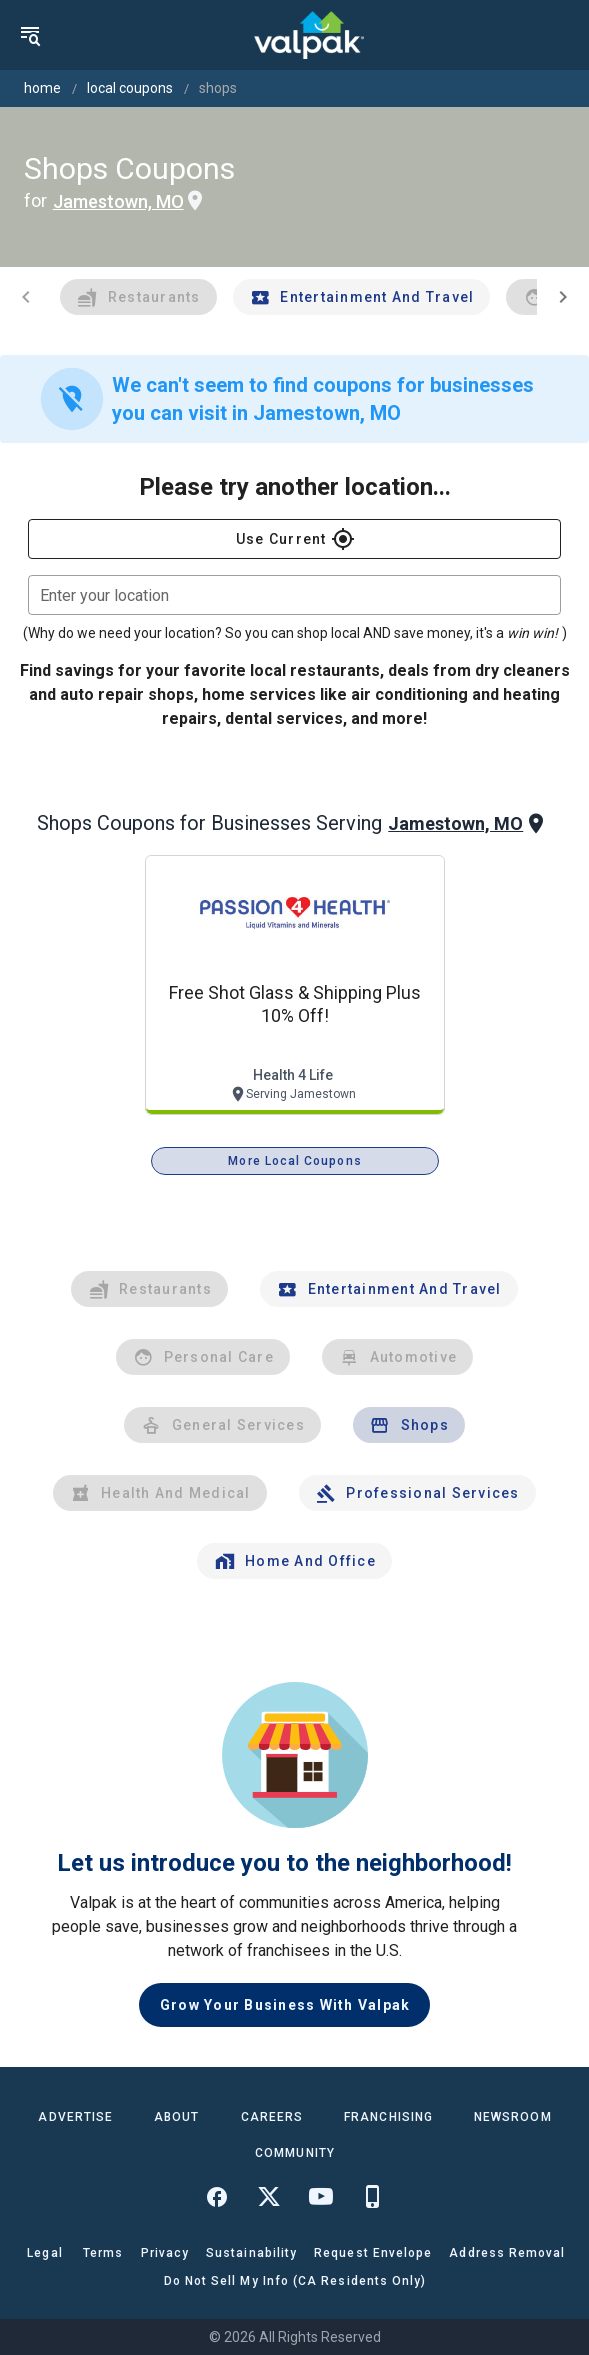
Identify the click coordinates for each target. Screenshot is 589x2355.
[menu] (30, 35)
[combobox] (294, 595)
